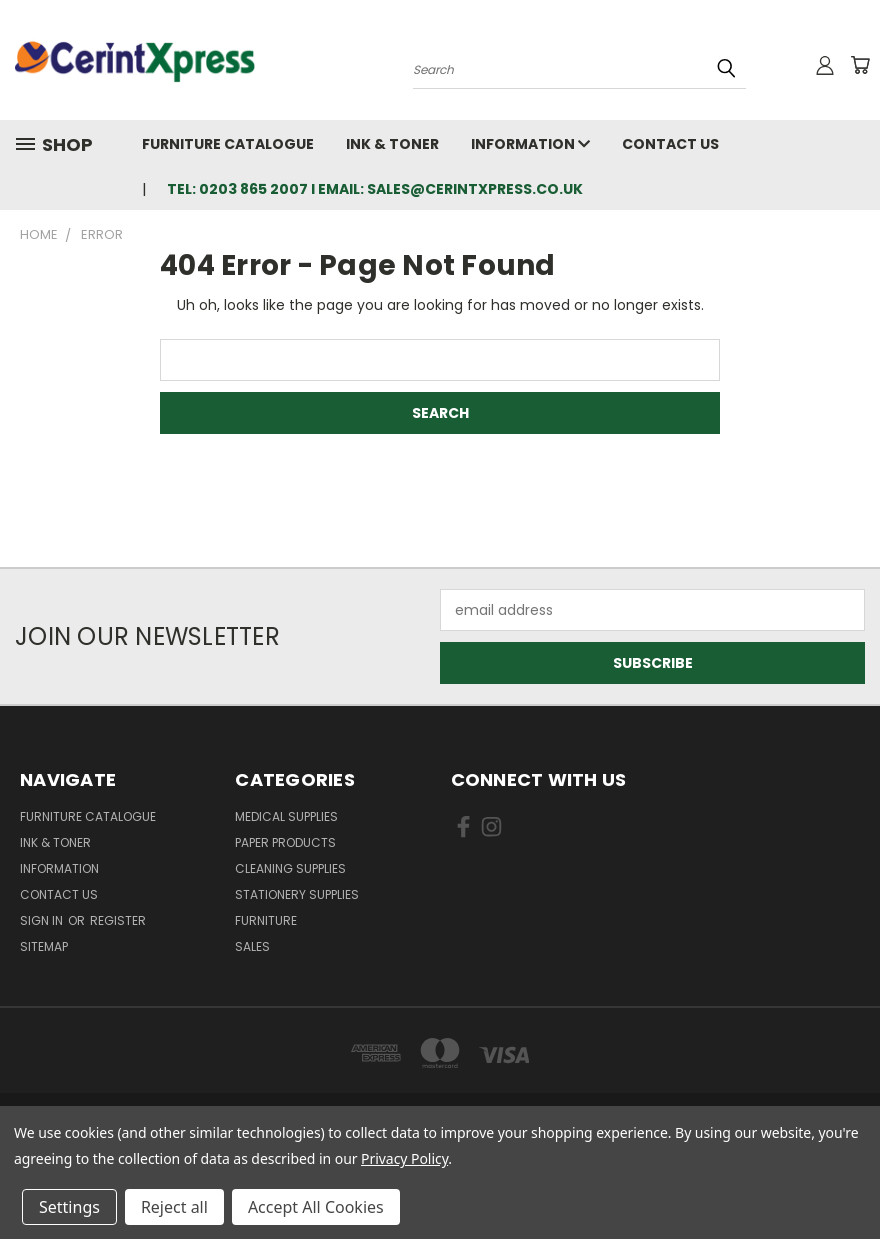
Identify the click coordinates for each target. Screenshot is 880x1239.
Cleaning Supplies (290, 868)
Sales (252, 946)
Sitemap (44, 946)
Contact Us (670, 144)
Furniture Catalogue (228, 144)
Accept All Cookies (316, 1207)
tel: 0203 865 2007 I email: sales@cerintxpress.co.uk (375, 189)
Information (530, 144)
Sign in (43, 920)
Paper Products (285, 842)
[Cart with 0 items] (860, 65)
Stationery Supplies (297, 894)
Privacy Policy (404, 1158)
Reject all (174, 1207)
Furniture (266, 920)
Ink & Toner (392, 144)
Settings (69, 1207)
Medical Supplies (286, 816)
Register (118, 920)
